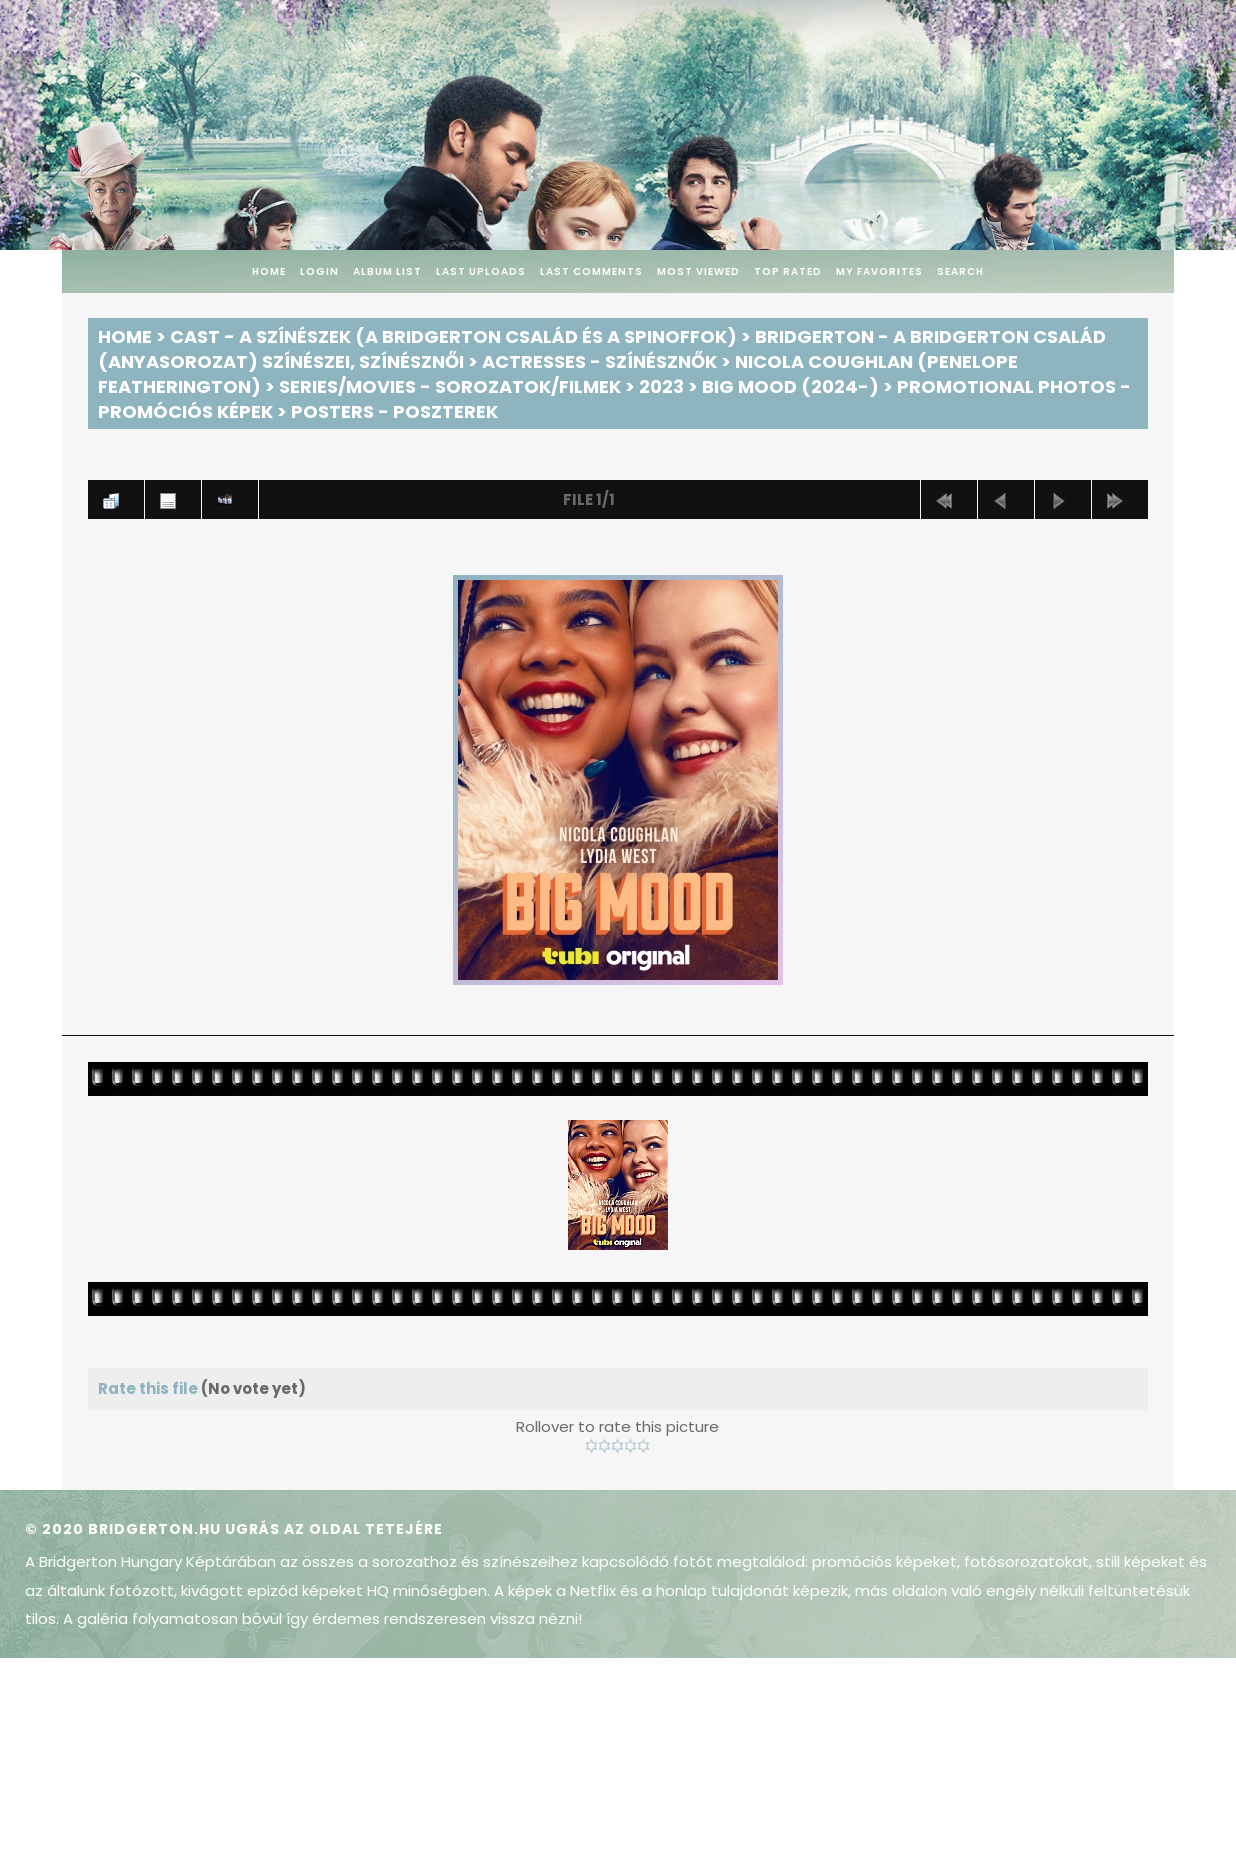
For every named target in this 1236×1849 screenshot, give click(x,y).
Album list (387, 271)
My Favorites (879, 271)
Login (319, 271)
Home (269, 271)
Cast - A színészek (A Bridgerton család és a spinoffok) (453, 336)
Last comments (591, 271)
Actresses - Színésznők (599, 361)
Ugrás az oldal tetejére (334, 1529)
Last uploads (481, 271)
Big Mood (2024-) (790, 386)
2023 (661, 386)
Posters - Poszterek (394, 411)
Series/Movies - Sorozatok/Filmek (450, 386)
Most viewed (698, 271)
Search (960, 271)
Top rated (788, 271)
